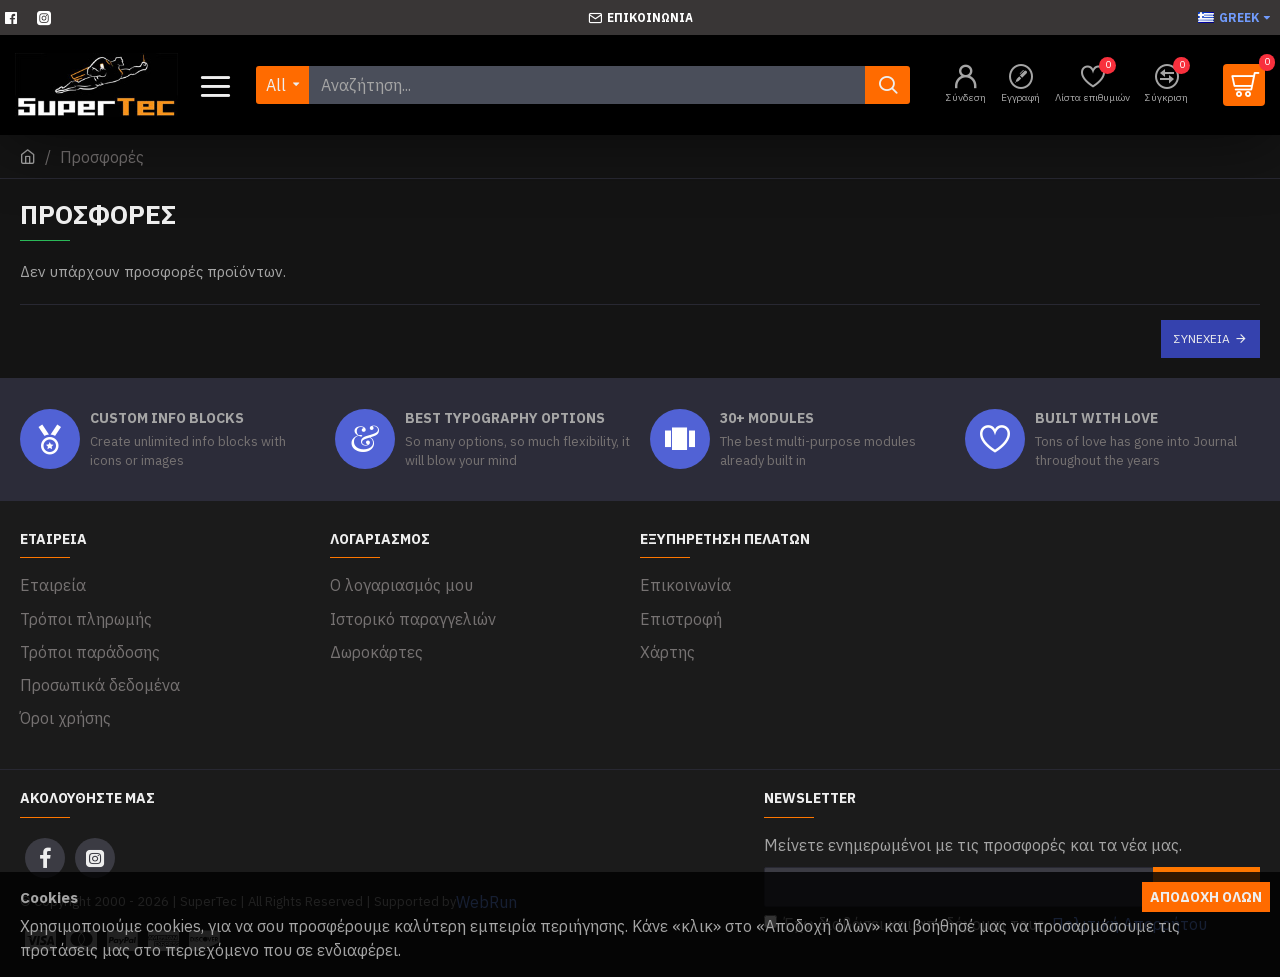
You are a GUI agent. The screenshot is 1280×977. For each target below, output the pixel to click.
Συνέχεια (1202, 338)
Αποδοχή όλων (1206, 897)
